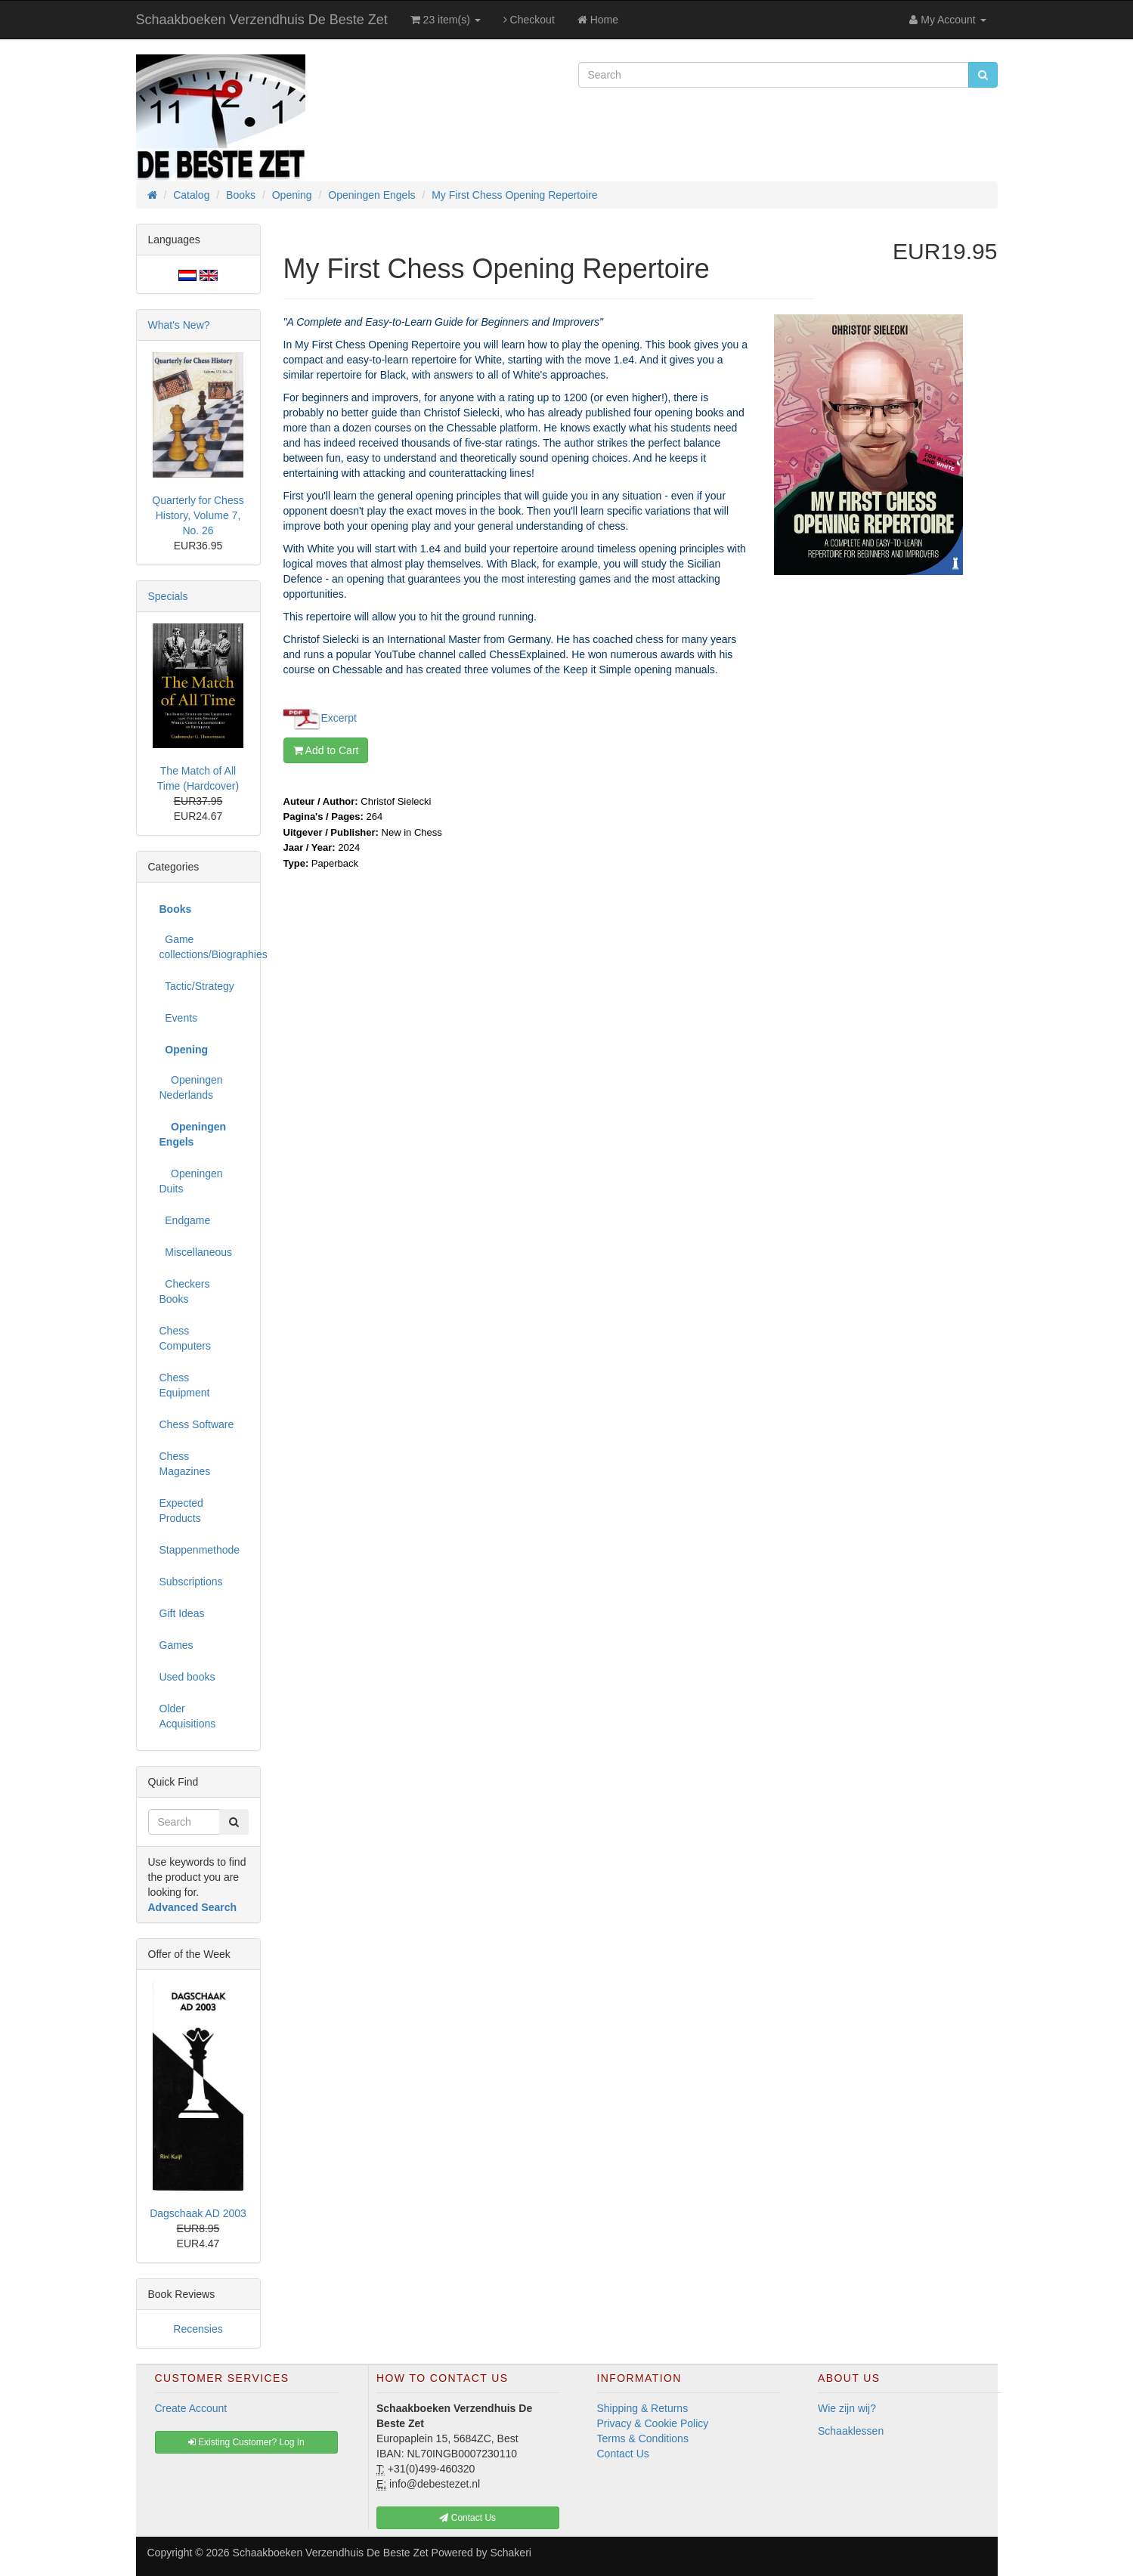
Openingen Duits (191, 1181)
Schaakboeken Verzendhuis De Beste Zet (262, 19)
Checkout (529, 20)
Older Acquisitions (187, 1716)
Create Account (191, 2408)
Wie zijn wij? (847, 2408)
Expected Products (181, 1510)
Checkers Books (184, 1291)
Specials (168, 596)
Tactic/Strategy (196, 986)
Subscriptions (191, 1582)
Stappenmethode (199, 1550)
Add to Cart (326, 750)
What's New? (179, 325)
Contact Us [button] (467, 2518)
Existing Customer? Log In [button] (246, 2442)
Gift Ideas (182, 1613)
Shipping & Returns (643, 2408)
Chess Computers (185, 1338)
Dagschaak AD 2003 (198, 2213)
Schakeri (510, 2553)
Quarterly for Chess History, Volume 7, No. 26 (197, 515)
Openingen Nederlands (191, 1087)
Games (176, 1645)
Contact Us (623, 2454)
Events (178, 1018)
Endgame (185, 1220)
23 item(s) (445, 20)
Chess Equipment (184, 1385)
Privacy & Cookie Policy (653, 2423)
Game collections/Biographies (204, 946)
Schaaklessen (851, 2431)
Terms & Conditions (643, 2438)
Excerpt (339, 717)
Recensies (197, 2329)
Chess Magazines (185, 1463)
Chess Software (196, 1424)
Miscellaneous (196, 1252)
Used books (187, 1677)
